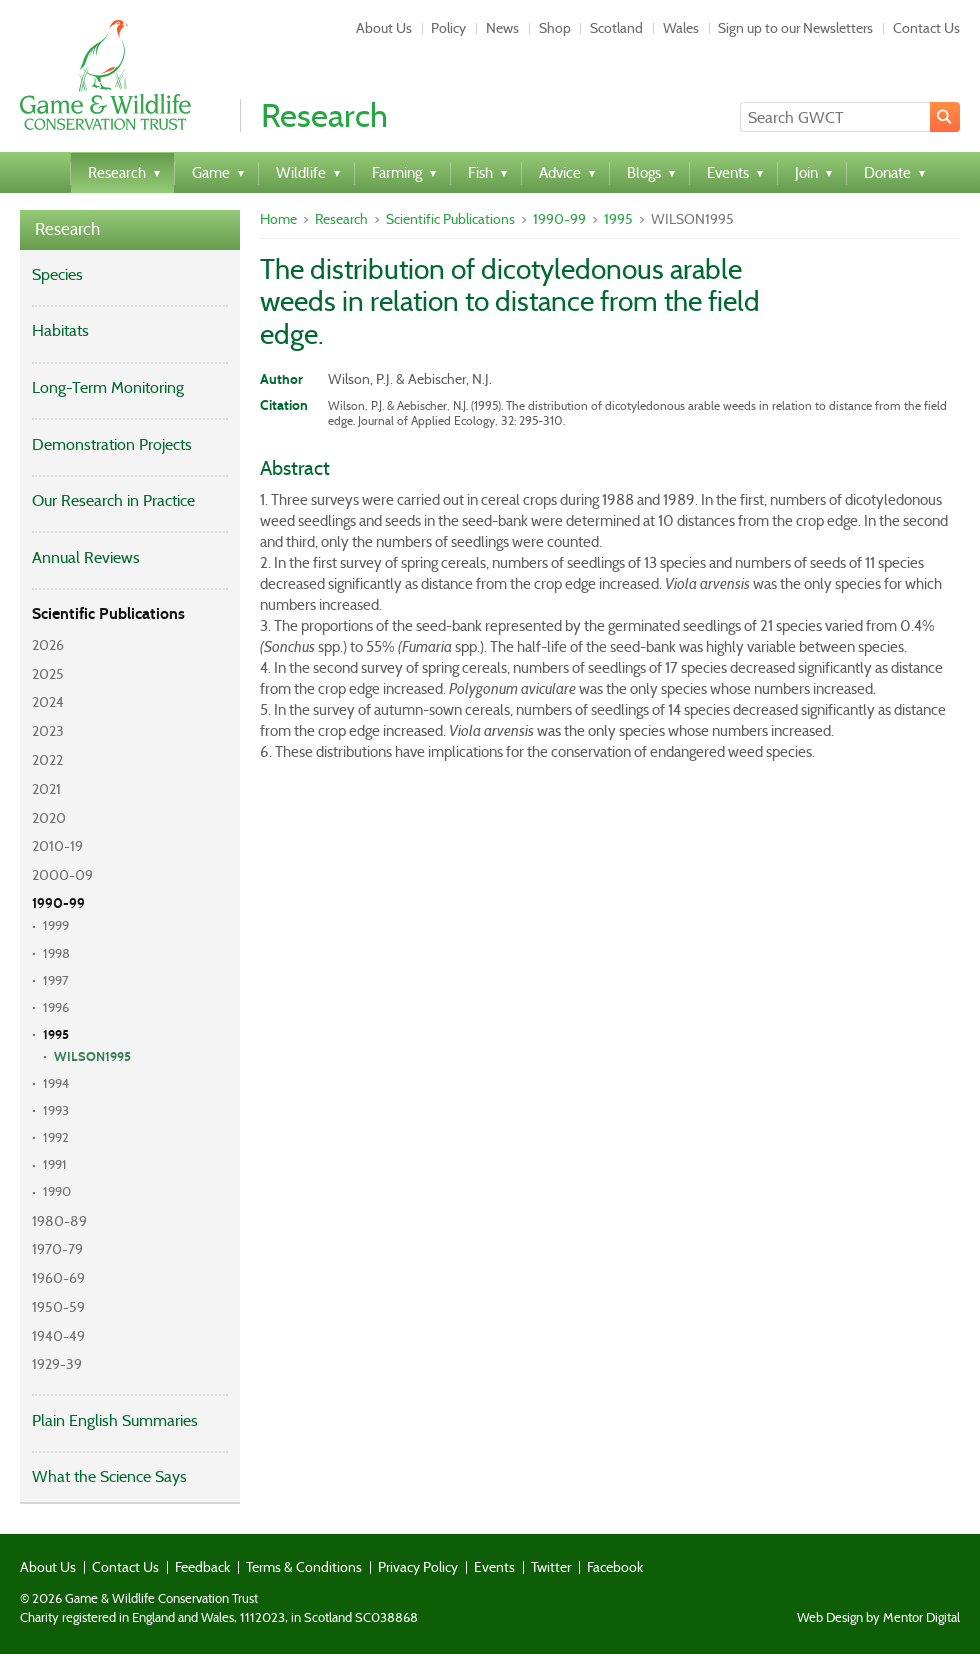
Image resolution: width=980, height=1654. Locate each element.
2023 (48, 731)
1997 (56, 980)
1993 (56, 1110)
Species (57, 274)
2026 (48, 645)
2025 (48, 674)
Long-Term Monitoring (108, 387)
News (502, 28)
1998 (56, 953)
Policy (448, 28)
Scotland (616, 28)
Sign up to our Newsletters (795, 28)
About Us (384, 28)
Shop (555, 28)
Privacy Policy (418, 1567)
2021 (46, 789)
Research (67, 229)
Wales (681, 28)
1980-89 (59, 1221)
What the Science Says (109, 1476)
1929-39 (57, 1364)
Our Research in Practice (113, 500)
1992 (56, 1137)
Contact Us (926, 28)
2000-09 (62, 875)
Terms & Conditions (304, 1567)
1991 (55, 1164)
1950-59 (58, 1307)
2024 (48, 702)
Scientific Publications (108, 613)
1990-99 (58, 903)
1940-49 (58, 1336)
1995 (56, 1035)
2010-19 (57, 846)
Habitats (60, 330)
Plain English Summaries (115, 1420)
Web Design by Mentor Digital (878, 1618)
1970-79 (57, 1249)
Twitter (551, 1567)
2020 (49, 818)
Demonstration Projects (112, 444)
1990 (57, 1191)
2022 (47, 760)
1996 (56, 1007)
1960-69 (58, 1278)
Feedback (202, 1567)
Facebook (615, 1567)
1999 (56, 925)
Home (278, 219)
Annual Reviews (86, 557)
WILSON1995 (92, 1057)
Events (494, 1567)
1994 (56, 1083)
